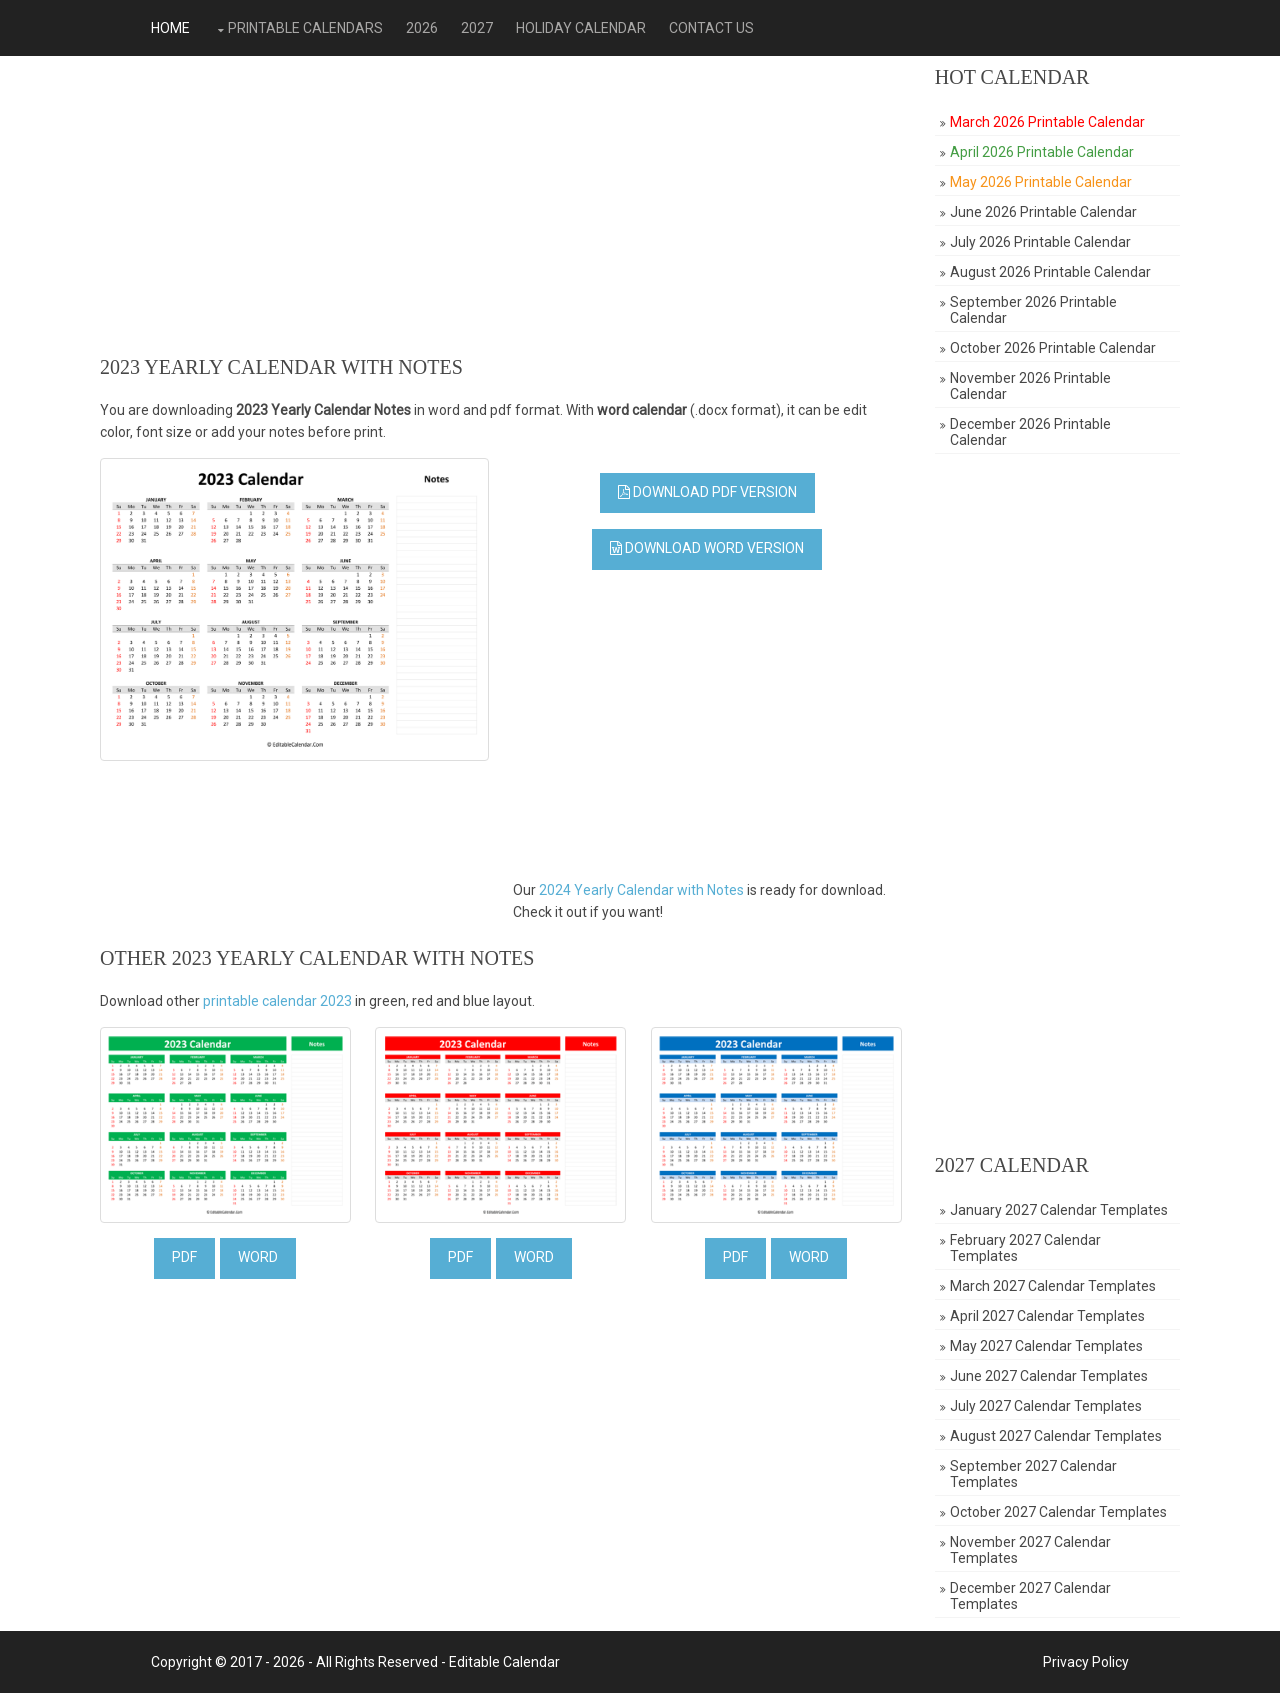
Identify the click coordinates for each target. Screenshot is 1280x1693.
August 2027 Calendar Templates (1056, 1436)
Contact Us (711, 28)
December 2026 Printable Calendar (1030, 432)
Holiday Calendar (581, 28)
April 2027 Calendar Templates (1047, 1316)
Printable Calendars (305, 28)
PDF (184, 1257)
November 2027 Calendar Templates (1030, 1550)
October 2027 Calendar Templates (1058, 1512)
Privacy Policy (1086, 1662)
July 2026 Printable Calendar (1040, 242)
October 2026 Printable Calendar (1053, 348)
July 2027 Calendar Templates (1046, 1406)
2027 (477, 28)
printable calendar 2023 (277, 1001)
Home (170, 28)
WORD (258, 1257)
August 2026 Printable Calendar (1050, 272)
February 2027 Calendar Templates (1025, 1248)
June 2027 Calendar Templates (1049, 1376)
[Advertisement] (501, 206)
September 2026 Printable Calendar (1033, 310)
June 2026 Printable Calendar (1043, 212)
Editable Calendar (504, 1662)
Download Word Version (707, 548)
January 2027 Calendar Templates (1059, 1210)
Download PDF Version (707, 492)
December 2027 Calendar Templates (1030, 1596)
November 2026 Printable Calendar (1030, 386)
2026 (422, 28)
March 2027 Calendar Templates (1053, 1286)
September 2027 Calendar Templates (1033, 1474)
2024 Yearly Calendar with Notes (641, 890)
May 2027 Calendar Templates (1046, 1346)
